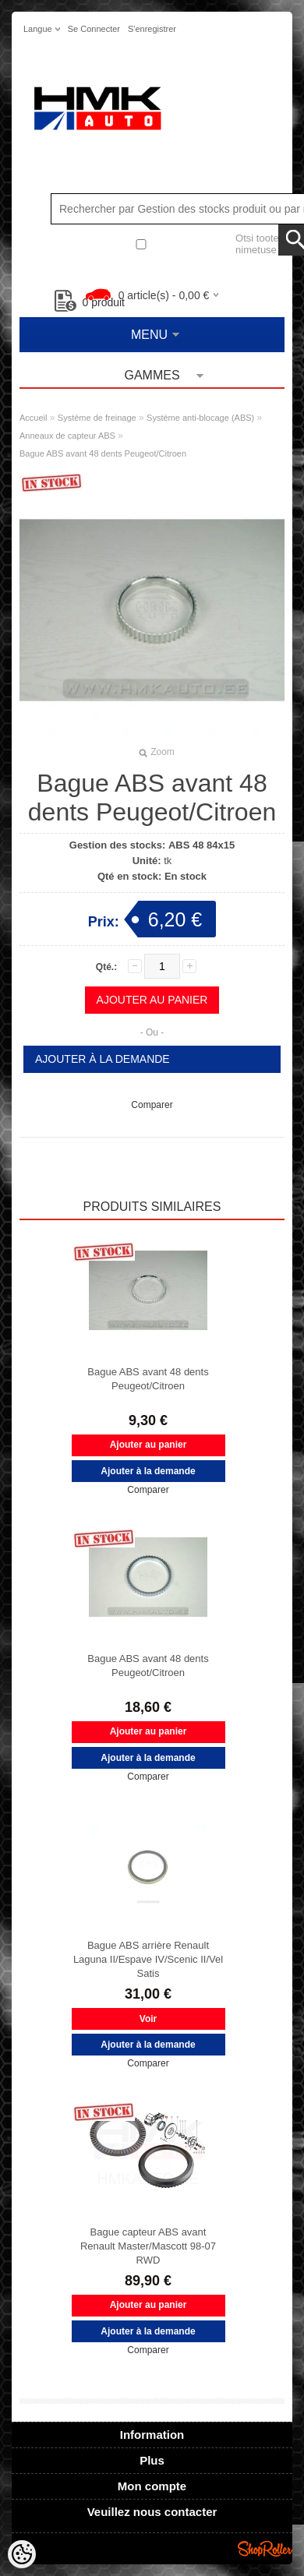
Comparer (151, 1104)
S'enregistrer (152, 29)
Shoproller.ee (265, 2549)
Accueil (33, 417)
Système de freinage (97, 417)
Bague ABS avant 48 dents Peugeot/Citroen (102, 453)
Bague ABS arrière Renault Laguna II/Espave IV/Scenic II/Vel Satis (148, 1959)
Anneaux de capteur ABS (67, 435)
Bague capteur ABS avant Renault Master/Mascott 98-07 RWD (148, 2246)
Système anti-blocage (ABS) (200, 417)
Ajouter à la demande (102, 1059)
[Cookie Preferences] (22, 2554)
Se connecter (94, 29)
